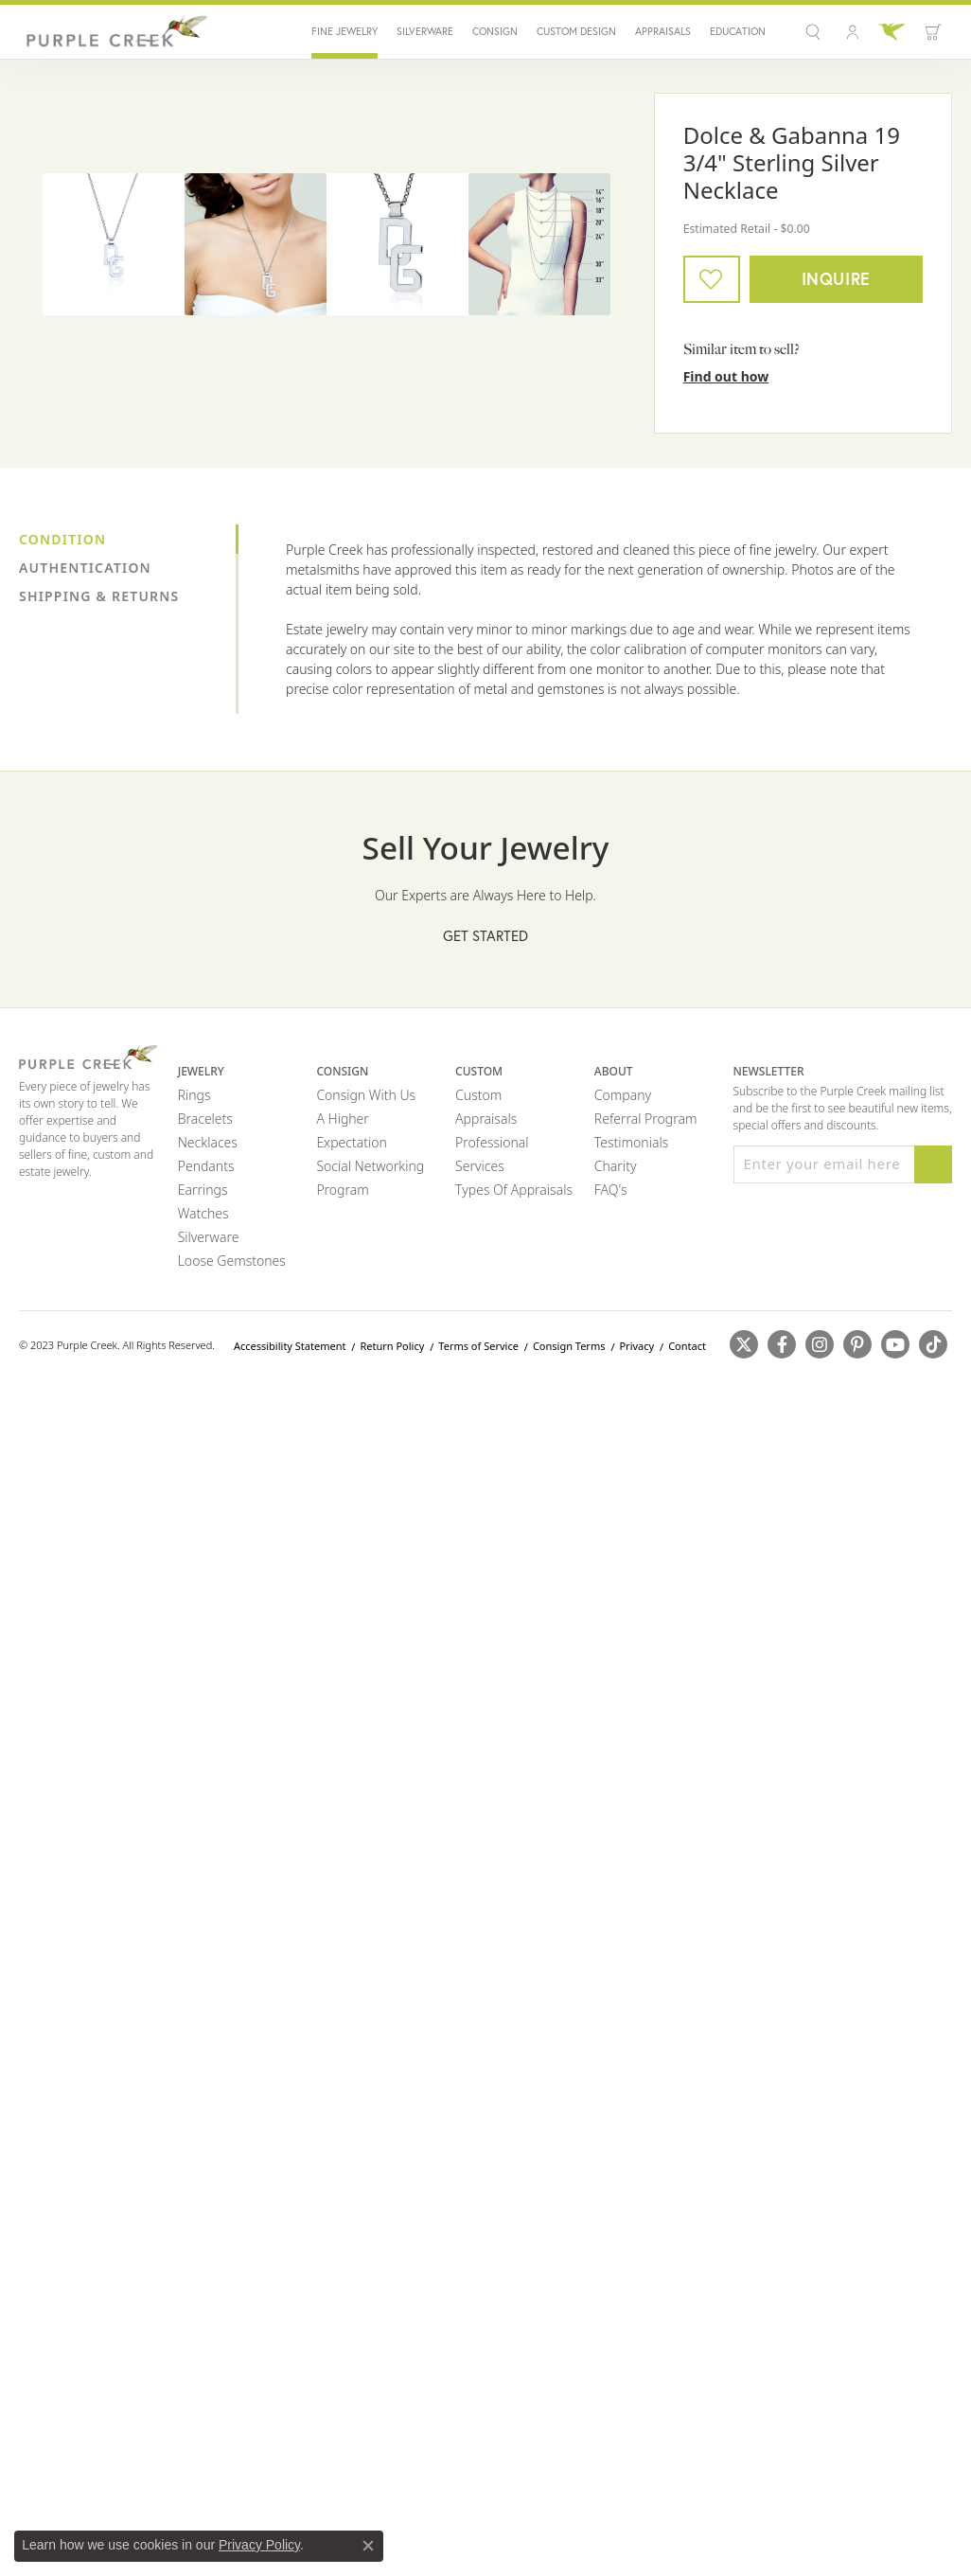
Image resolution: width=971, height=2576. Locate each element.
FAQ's (610, 1190)
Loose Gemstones (232, 1261)
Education (738, 32)
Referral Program (645, 1119)
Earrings (203, 1190)
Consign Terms (569, 1346)
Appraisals (663, 32)
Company (622, 1095)
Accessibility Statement (290, 1346)
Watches (203, 1213)
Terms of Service (478, 1346)
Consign (495, 32)
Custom (478, 1095)
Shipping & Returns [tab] (99, 596)
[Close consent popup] (368, 2545)
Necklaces (208, 1142)
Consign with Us (365, 1095)
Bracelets (205, 1119)
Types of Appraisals (514, 1190)
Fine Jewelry (344, 32)
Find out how (726, 376)
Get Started (485, 935)
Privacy (636, 1346)
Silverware (425, 32)
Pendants (206, 1166)
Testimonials (631, 1142)
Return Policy (392, 1346)
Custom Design (576, 32)
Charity (615, 1166)
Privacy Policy (259, 2544)
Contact (687, 1346)
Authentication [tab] (85, 568)
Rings (194, 1095)
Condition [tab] (62, 539)
